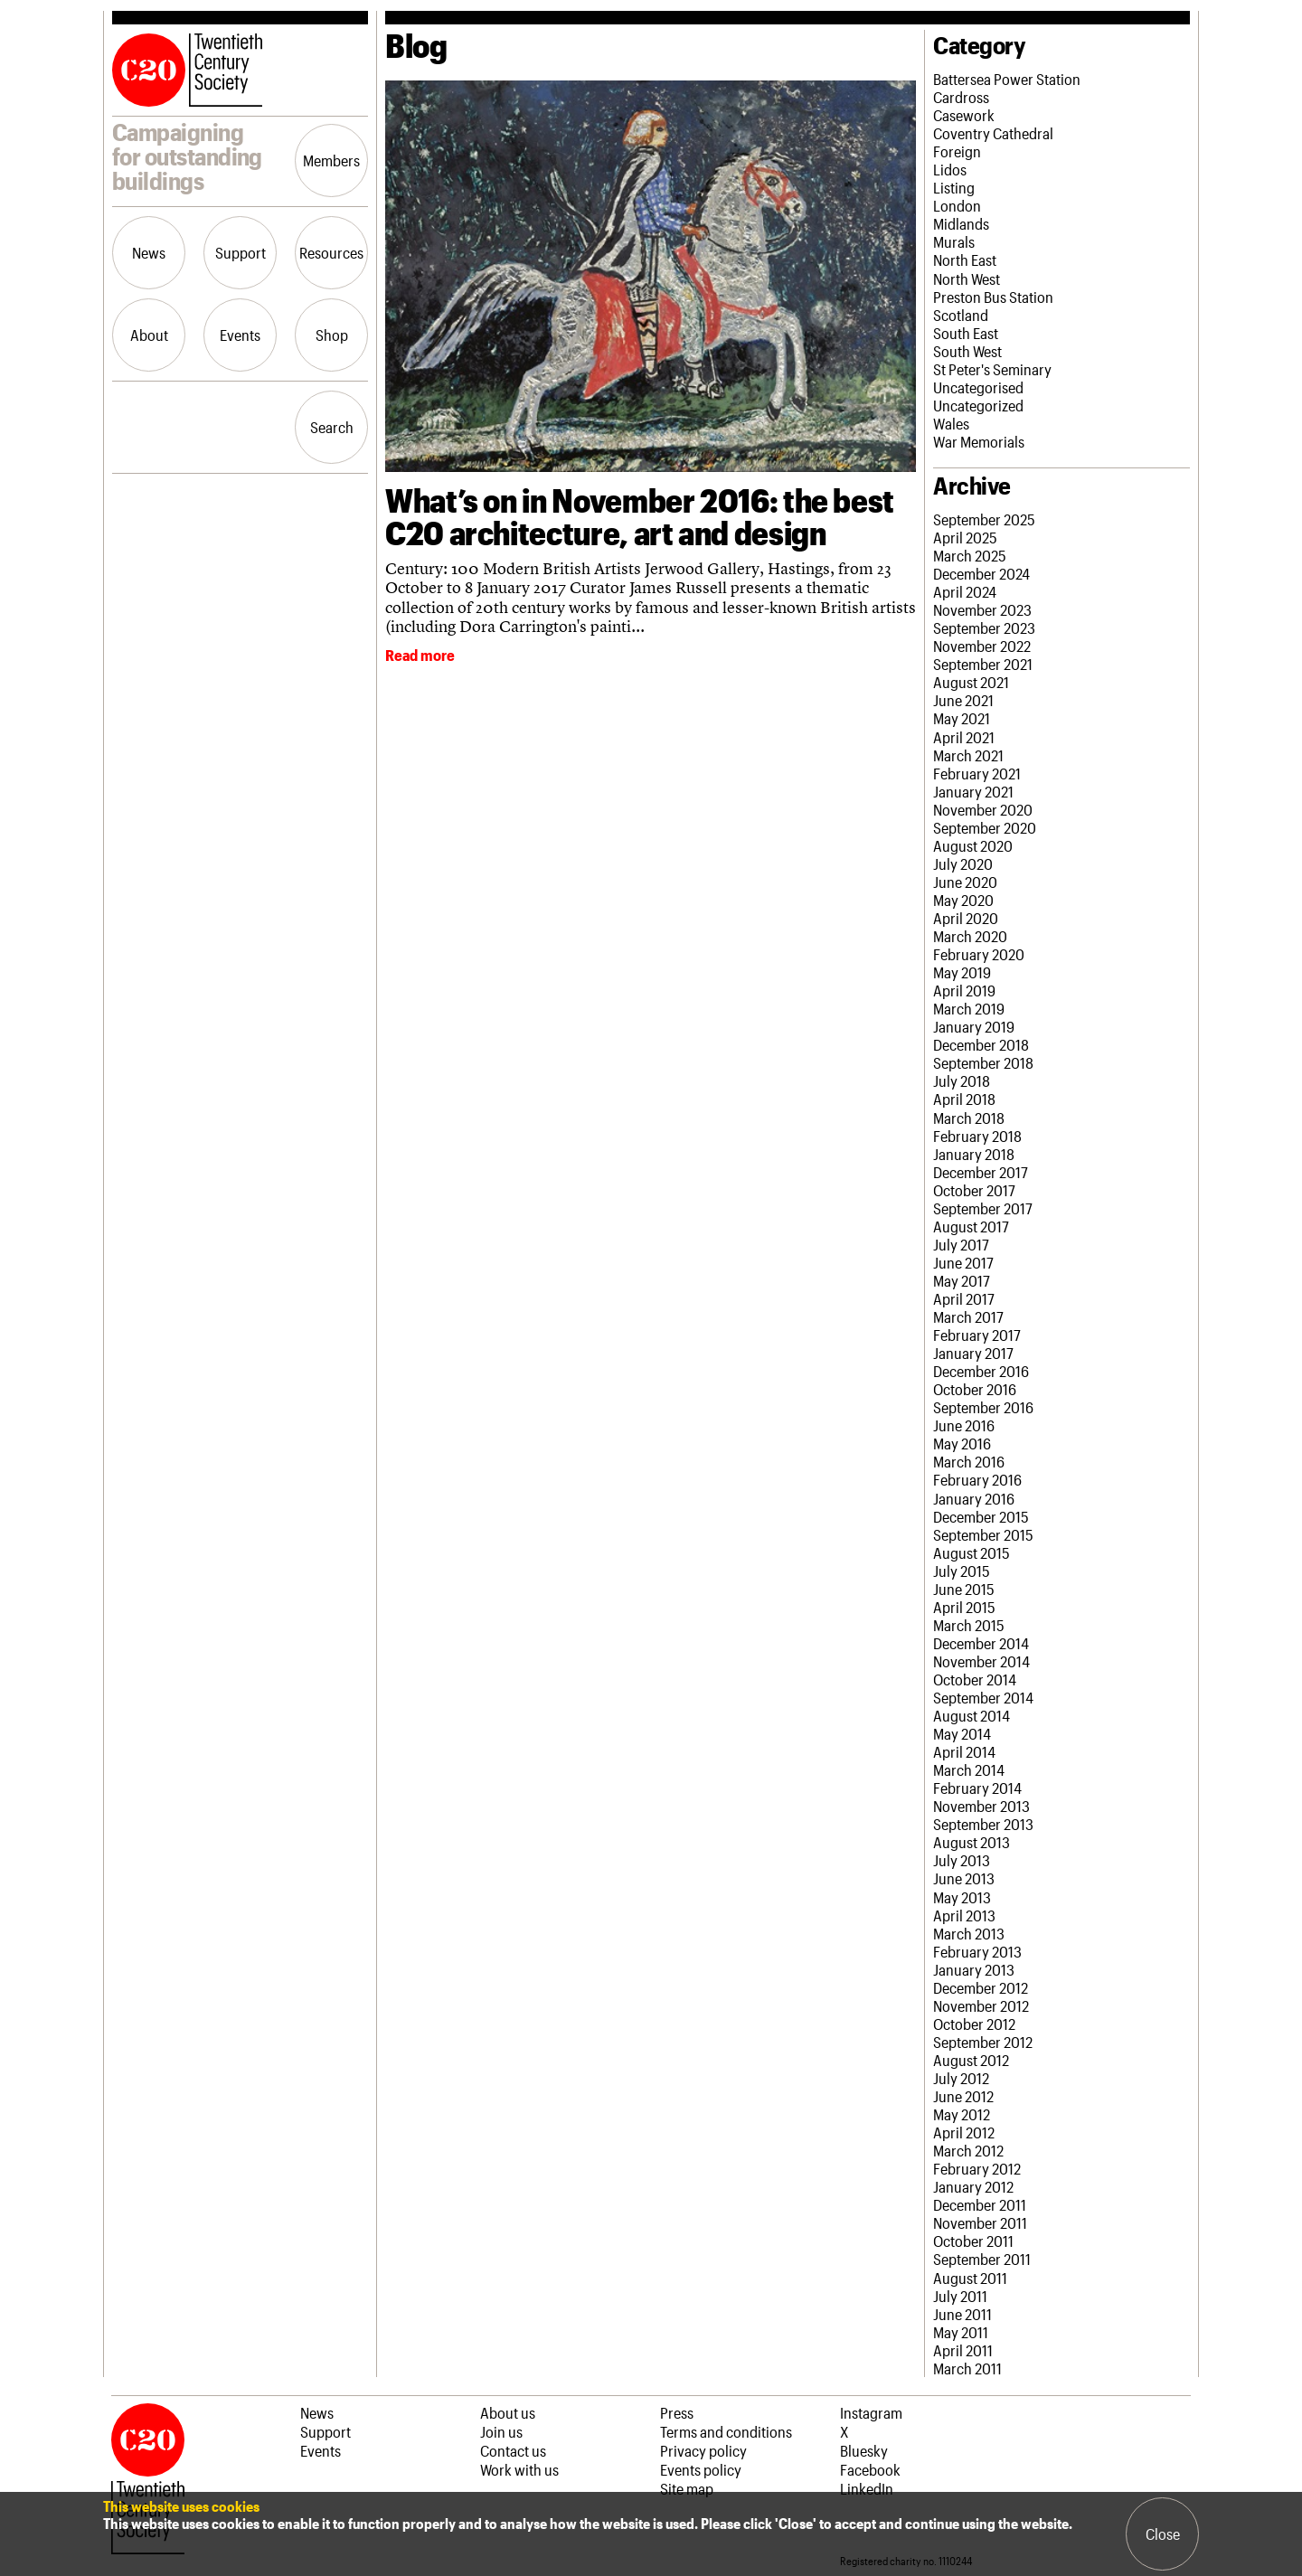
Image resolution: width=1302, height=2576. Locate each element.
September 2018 (983, 1062)
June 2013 (964, 1878)
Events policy (700, 2469)
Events (240, 335)
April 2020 (965, 918)
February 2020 (978, 954)
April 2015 (964, 1607)
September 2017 (983, 1208)
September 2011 (982, 2259)
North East (964, 259)
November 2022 (982, 646)
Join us (501, 2431)
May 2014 (962, 1733)
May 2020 (963, 900)
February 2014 (977, 1788)
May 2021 (961, 718)
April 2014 (964, 1751)
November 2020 (983, 809)
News (148, 252)
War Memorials (978, 441)
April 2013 (964, 1915)
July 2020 (963, 863)
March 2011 (967, 2368)
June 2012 (963, 2096)
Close (1163, 2533)
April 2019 (964, 990)
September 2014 (983, 1697)
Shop (332, 335)
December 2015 (981, 1516)
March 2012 (968, 2150)
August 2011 (970, 2278)
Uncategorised (978, 387)
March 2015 (969, 1625)
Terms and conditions (726, 2431)
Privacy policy (703, 2450)
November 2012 (981, 2005)
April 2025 (965, 537)
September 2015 (983, 1534)
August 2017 (971, 1226)
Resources (331, 252)
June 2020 (965, 882)
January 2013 (973, 1969)
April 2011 (963, 2350)
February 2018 (977, 1136)
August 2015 (971, 1552)
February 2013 (977, 1951)
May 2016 (962, 1443)
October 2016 (974, 1389)
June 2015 (964, 1589)
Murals (954, 241)
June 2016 (964, 1425)
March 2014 (969, 1769)
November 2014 (981, 1661)
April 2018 (964, 1099)
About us (507, 2412)
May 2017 (961, 1280)
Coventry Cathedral (993, 133)
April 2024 (964, 591)
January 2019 (973, 1026)
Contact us (513, 2450)
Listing (954, 187)
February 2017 (977, 1335)
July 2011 (960, 2296)
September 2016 (983, 1407)
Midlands (961, 223)
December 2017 (980, 1172)
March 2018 (969, 1118)
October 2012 (974, 2024)
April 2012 (964, 2132)
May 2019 (962, 972)
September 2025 (984, 519)
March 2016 (969, 1461)
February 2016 (977, 1479)
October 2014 (974, 1679)
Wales (951, 423)
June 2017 (963, 1262)
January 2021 (973, 791)
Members (331, 160)
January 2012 (973, 2186)
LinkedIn (866, 2488)
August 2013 (971, 1842)
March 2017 (968, 1316)
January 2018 (973, 1154)
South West (967, 351)
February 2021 (977, 773)
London (957, 205)
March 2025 (969, 555)
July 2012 (961, 2078)
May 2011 (960, 2332)
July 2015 (961, 1571)
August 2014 (971, 1715)
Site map (686, 2488)
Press (676, 2412)
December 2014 (981, 1643)
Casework (964, 115)
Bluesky (864, 2450)
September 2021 (983, 664)
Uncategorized (978, 405)
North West (966, 278)
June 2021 (963, 700)
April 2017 (964, 1298)
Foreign (957, 151)
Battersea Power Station (1006, 79)
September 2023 (984, 627)
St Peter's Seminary (992, 369)
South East (965, 333)
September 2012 (983, 2042)
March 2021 (968, 755)
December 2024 (981, 573)
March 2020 (970, 936)
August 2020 (973, 845)
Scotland (960, 315)
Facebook (870, 2469)
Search (332, 427)
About (149, 335)
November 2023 (982, 609)
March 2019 (969, 1008)
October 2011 (973, 2241)
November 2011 (980, 2222)
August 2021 (971, 682)
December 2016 (981, 1371)
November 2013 (981, 1806)
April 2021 (964, 737)
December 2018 (981, 1044)
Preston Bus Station (993, 297)
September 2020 (984, 827)
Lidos (950, 169)
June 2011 (962, 2314)
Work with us (519, 2469)
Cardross (961, 97)
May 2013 (962, 1897)
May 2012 (961, 2114)
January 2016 (973, 1498)
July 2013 (961, 1860)
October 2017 (974, 1190)
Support (240, 252)
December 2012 (980, 1987)
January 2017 (973, 1353)
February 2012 (977, 2168)
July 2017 (961, 1244)
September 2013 (983, 1824)
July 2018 (961, 1080)
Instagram (871, 2412)
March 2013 (969, 1933)
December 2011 (979, 2204)
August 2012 (971, 2060)
